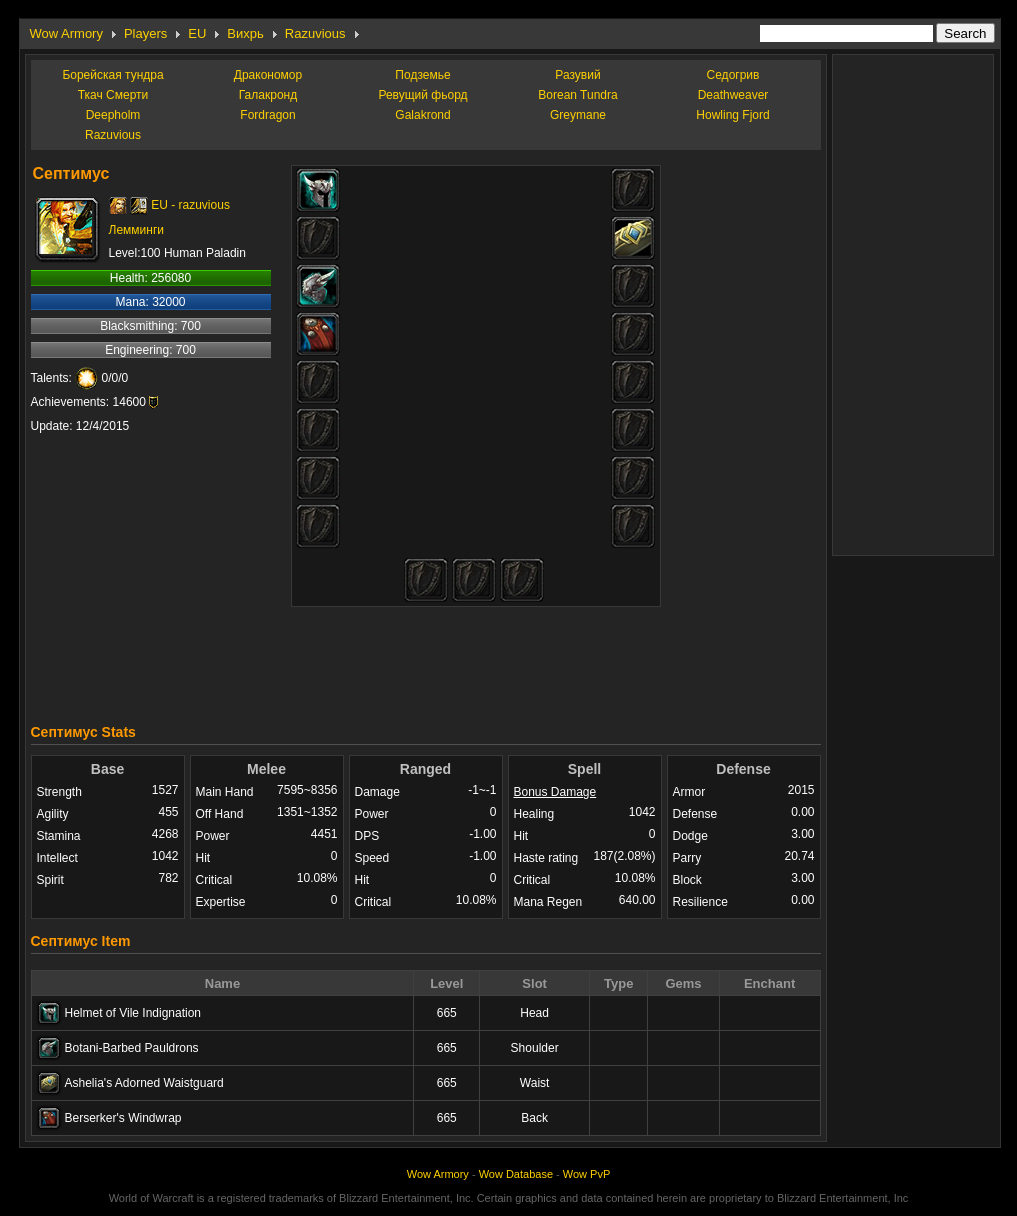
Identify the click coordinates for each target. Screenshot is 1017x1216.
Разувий (577, 75)
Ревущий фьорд (422, 95)
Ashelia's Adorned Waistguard (144, 1083)
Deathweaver (733, 95)
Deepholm (113, 115)
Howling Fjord (732, 115)
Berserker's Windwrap (123, 1118)
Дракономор (268, 75)
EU (197, 33)
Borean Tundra (577, 95)
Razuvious (315, 33)
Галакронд (268, 95)
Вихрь (245, 33)
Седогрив (733, 75)
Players (145, 33)
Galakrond (422, 115)
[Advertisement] (426, 660)
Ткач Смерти (113, 95)
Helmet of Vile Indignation (133, 1013)
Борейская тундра (112, 75)
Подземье (422, 75)
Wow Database (516, 1174)
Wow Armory (66, 33)
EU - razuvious (190, 205)
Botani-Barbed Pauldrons (132, 1048)
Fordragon (267, 115)
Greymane (578, 115)
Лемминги (136, 230)
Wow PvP (586, 1174)
